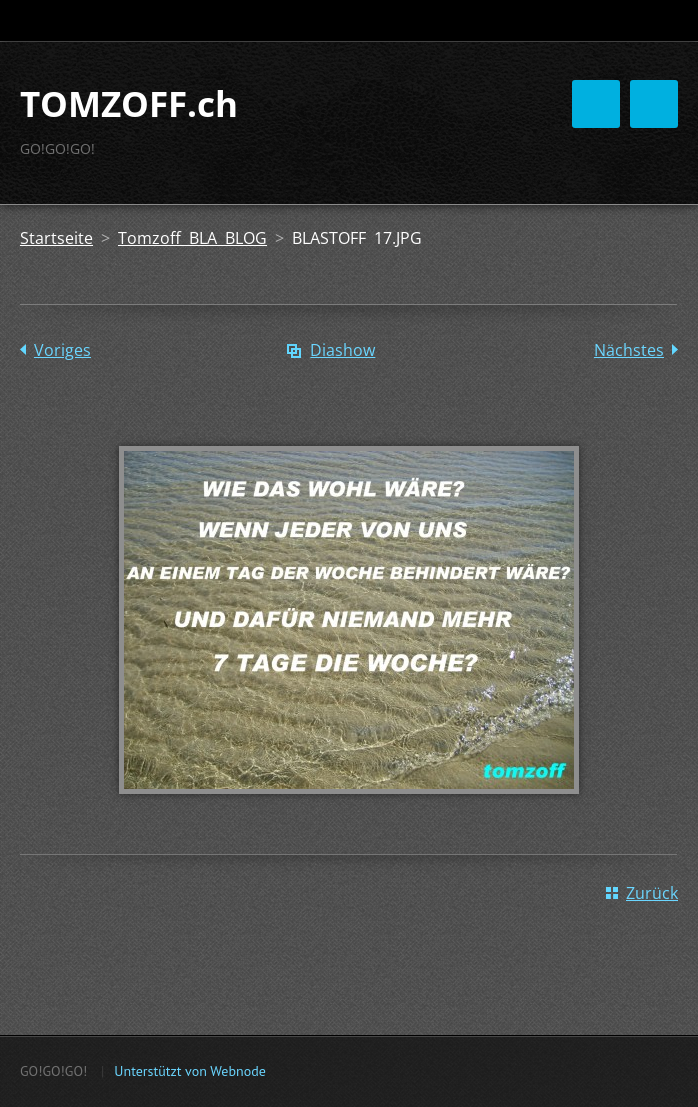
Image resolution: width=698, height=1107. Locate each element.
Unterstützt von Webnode (189, 1071)
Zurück (652, 893)
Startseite (56, 238)
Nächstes (629, 350)
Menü (654, 104)
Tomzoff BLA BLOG (192, 238)
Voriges (62, 350)
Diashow (342, 350)
